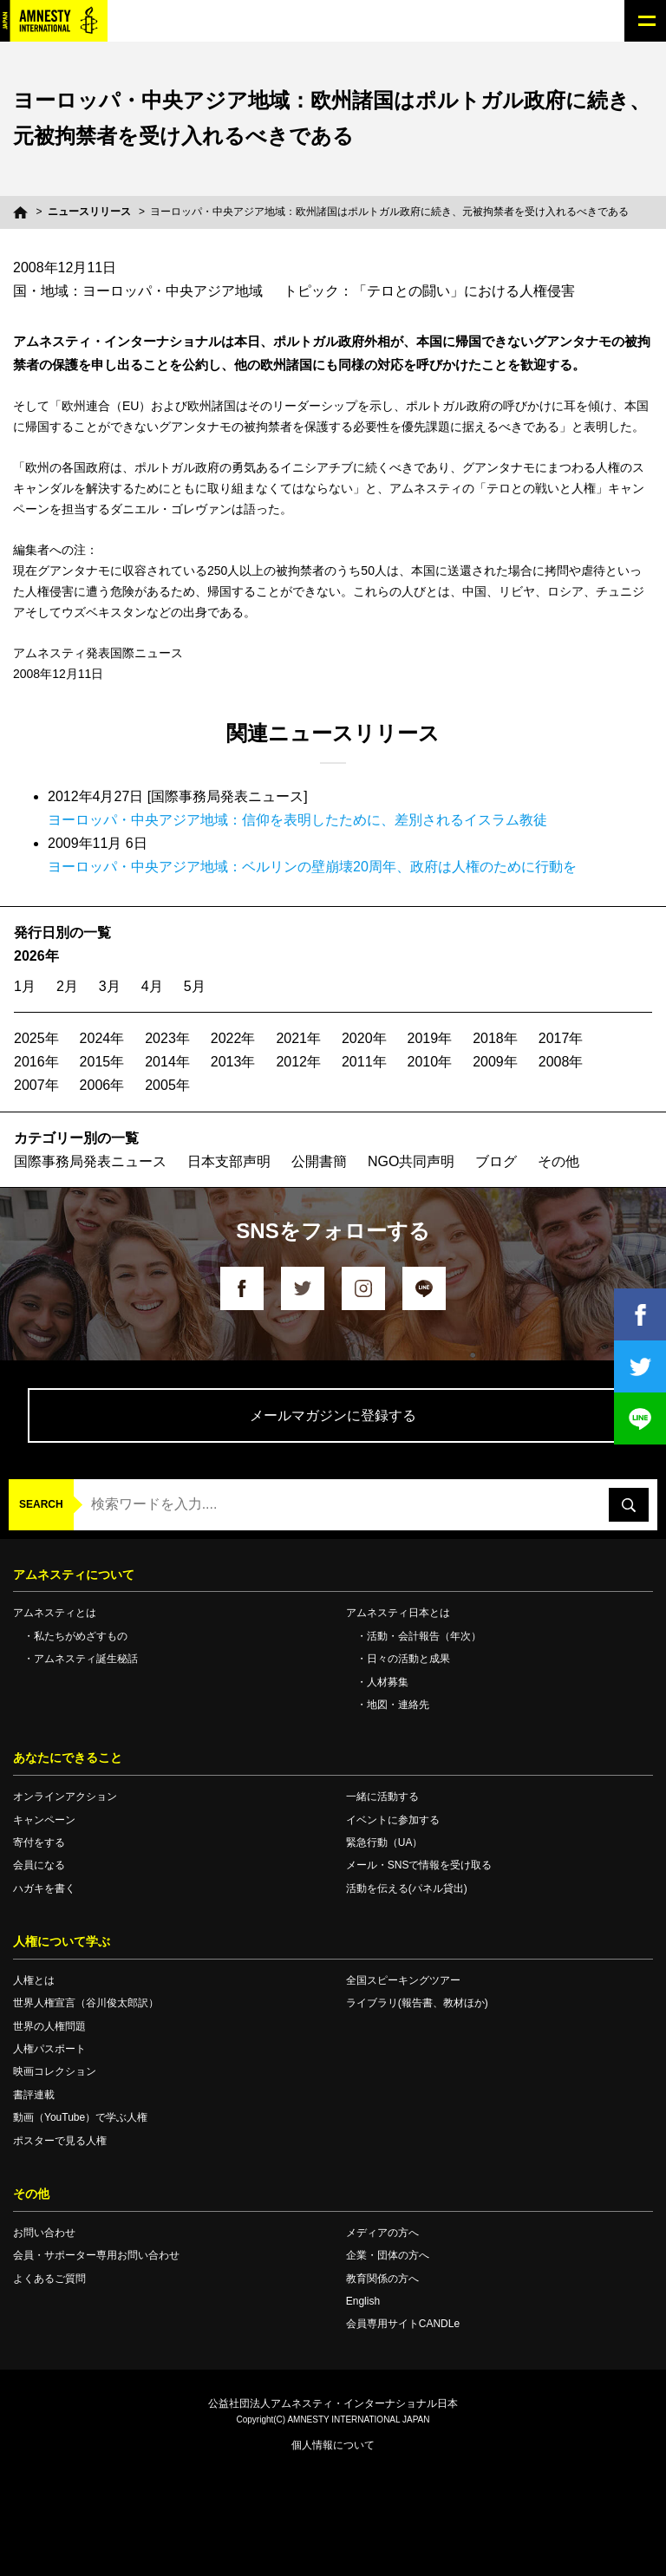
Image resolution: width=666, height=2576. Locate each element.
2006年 (102, 1085)
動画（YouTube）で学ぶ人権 (80, 2117)
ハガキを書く (44, 1888)
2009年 (495, 1061)
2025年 (36, 1038)
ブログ (496, 1161)
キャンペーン (44, 1820)
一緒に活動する (382, 1796)
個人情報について (333, 2445)
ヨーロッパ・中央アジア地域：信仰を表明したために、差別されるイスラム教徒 (297, 819)
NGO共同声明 (411, 1161)
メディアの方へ (382, 2233)
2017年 (561, 1038)
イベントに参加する (393, 1820)
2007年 (36, 1085)
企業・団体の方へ (387, 2255)
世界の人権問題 (49, 2026)
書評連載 (34, 2095)
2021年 (298, 1038)
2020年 (364, 1038)
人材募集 (387, 1682)
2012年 (298, 1061)
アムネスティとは (54, 1613)
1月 (25, 986)
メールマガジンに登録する (333, 1415)
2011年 (364, 1061)
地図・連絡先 (398, 1705)
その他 (558, 1161)
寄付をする (39, 1842)
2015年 (102, 1061)
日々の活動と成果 (408, 1659)
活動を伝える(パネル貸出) (406, 1888)
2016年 (36, 1061)
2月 (67, 986)
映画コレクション (54, 2071)
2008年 (561, 1061)
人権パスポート (49, 2049)
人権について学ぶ (61, 1941)
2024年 (102, 1038)
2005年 (167, 1085)
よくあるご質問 (49, 2279)
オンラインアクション (65, 1796)
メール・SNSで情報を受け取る (419, 1865)
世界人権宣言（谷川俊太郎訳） (86, 2003)
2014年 (167, 1061)
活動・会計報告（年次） (424, 1636)
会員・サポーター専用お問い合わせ (96, 2255)
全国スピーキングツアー (403, 1980)
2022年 (233, 1038)
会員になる (39, 1865)
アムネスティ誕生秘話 (86, 1659)
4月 (152, 986)
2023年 (167, 1038)
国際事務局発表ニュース (90, 1161)
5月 (195, 986)
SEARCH (41, 1504)
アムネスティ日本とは (398, 1613)
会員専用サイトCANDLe (403, 2324)
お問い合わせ (44, 2233)
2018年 (495, 1038)
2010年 (430, 1061)
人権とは (34, 1980)
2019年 (430, 1038)
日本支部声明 (229, 1161)
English (363, 2301)
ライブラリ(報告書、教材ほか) (417, 2003)
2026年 (36, 956)
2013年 (233, 1061)
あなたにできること (67, 1757)
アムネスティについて (73, 1574)
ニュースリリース (89, 211)
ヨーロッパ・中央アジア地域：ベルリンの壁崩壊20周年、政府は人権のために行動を (312, 866)
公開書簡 (319, 1161)
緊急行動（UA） (384, 1842)
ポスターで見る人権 (60, 2141)
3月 (110, 986)
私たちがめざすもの (80, 1636)
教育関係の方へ (382, 2279)
